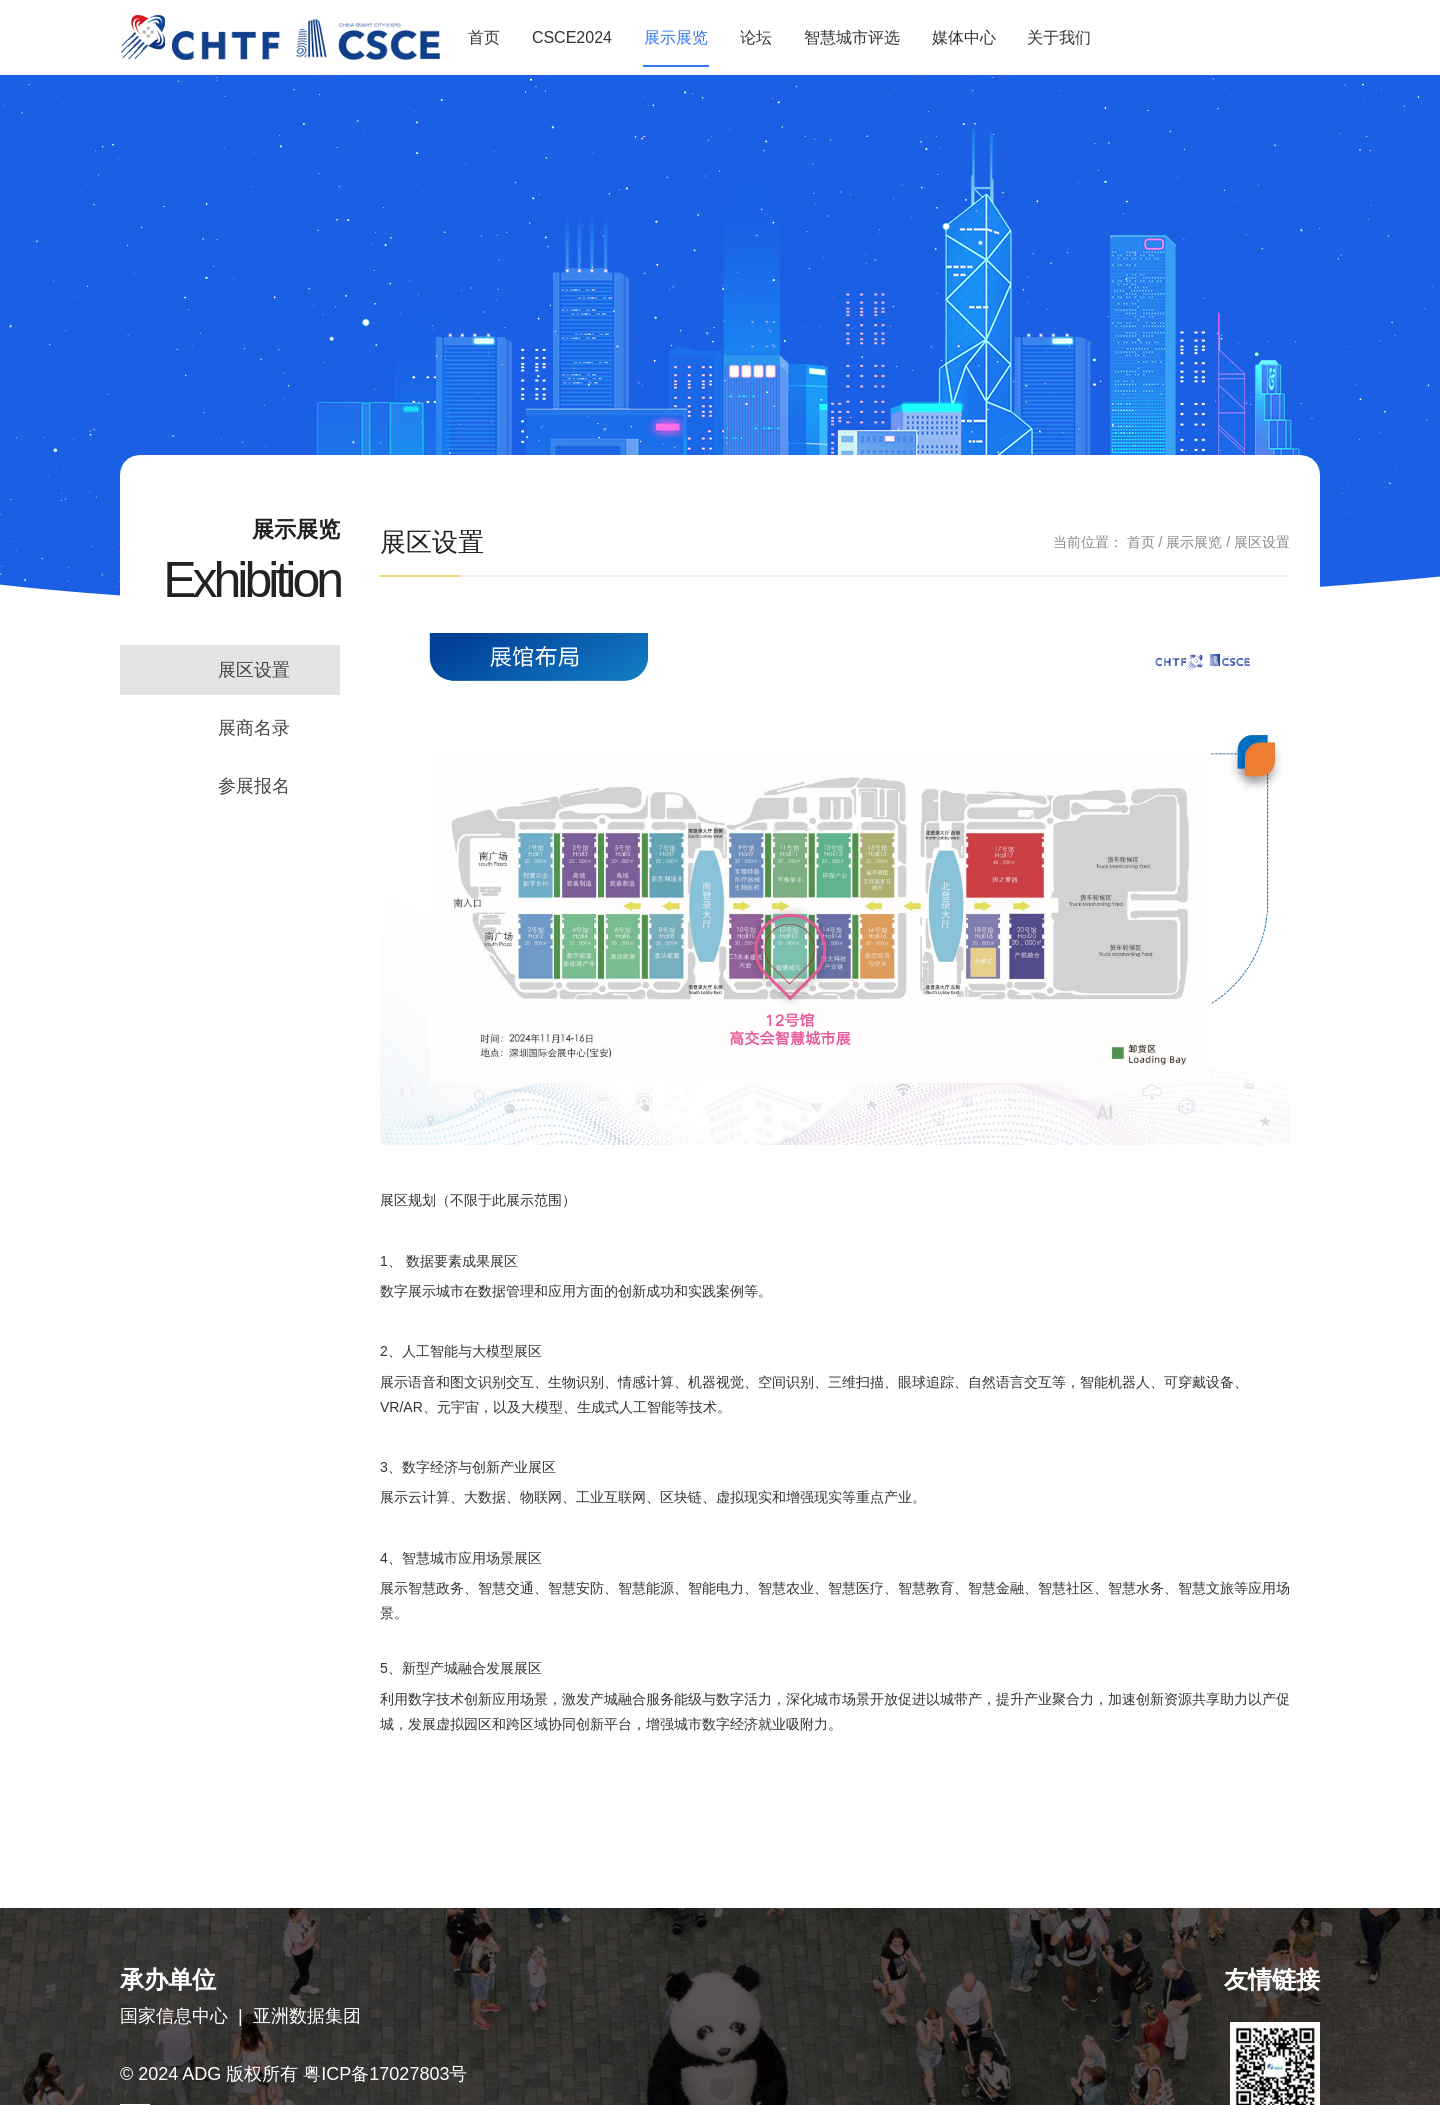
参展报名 (254, 786)
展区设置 (254, 670)
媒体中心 (964, 37)
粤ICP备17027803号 (385, 2074)
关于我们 (1059, 37)
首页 (484, 37)
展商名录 (254, 728)
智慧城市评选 (852, 37)
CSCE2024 (572, 37)
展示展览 (676, 37)
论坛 (756, 37)
